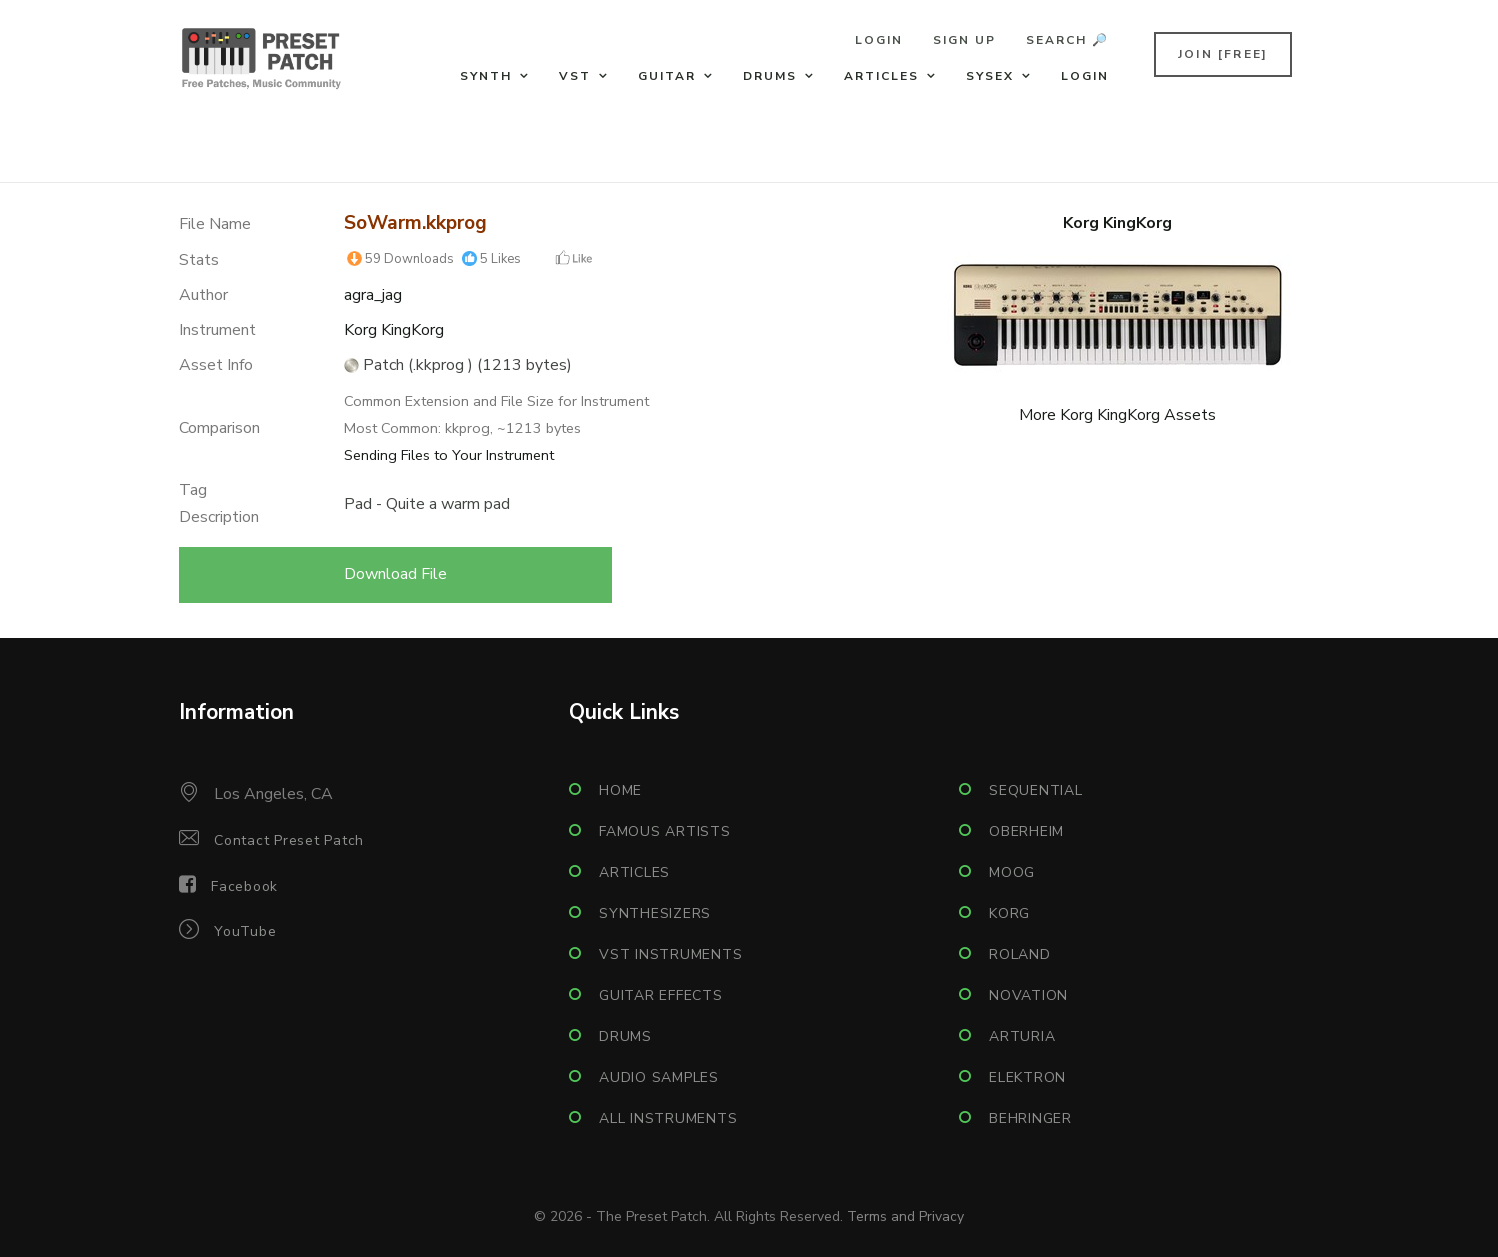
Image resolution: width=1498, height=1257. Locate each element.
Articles (881, 76)
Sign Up (964, 40)
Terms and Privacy (905, 1216)
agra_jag (373, 295)
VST (575, 76)
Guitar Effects (661, 995)
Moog (1012, 872)
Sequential (1036, 790)
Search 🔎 (1067, 40)
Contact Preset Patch (289, 840)
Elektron (1027, 1077)
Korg (1009, 913)
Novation (1028, 995)
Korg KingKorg (394, 330)
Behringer (1030, 1118)
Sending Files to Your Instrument (449, 455)
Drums (770, 76)
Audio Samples (659, 1077)
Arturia (1022, 1036)
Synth (486, 76)
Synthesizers (655, 913)
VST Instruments (670, 954)
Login (879, 40)
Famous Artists (665, 831)
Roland (1020, 954)
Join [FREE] (1223, 54)
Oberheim (1026, 831)
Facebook (244, 886)
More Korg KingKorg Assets (1117, 415)
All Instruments (668, 1118)
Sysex (990, 76)
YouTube (245, 931)
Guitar (667, 76)
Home (620, 790)
